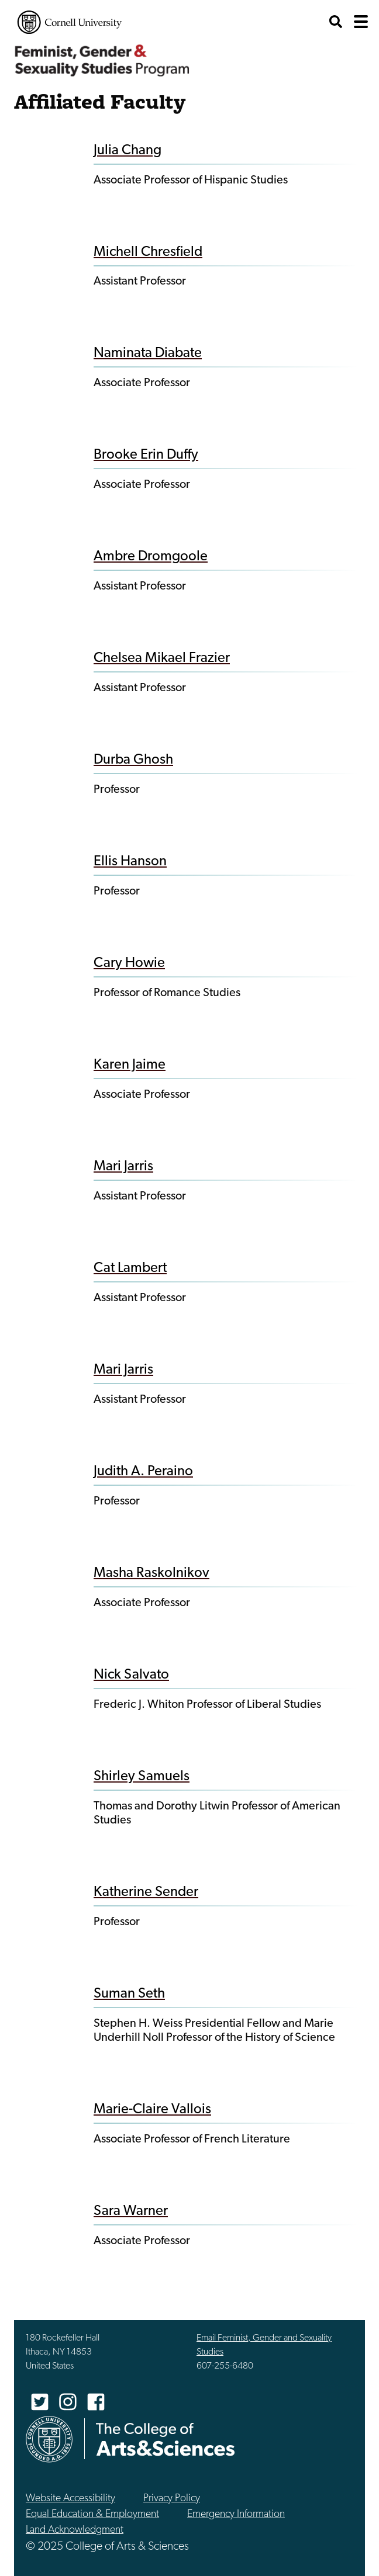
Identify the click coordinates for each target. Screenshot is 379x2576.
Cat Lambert (130, 1268)
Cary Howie (129, 963)
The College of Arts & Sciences (165, 2439)
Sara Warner (131, 2211)
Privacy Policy (171, 2498)
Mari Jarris (123, 1167)
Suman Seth (129, 1994)
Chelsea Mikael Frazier (162, 658)
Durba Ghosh (133, 760)
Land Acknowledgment (74, 2530)
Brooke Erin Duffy (146, 455)
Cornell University (69, 22)
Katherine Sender (146, 1892)
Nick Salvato (131, 1675)
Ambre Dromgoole (151, 557)
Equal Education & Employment (92, 2514)
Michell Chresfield (148, 252)
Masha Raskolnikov (151, 1573)
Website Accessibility (70, 2498)
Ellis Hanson (130, 862)
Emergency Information (236, 2514)
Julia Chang (127, 151)
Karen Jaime (130, 1065)
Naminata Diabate (148, 353)
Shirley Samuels (142, 1777)
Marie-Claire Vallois (152, 2110)
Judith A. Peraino (143, 1472)
